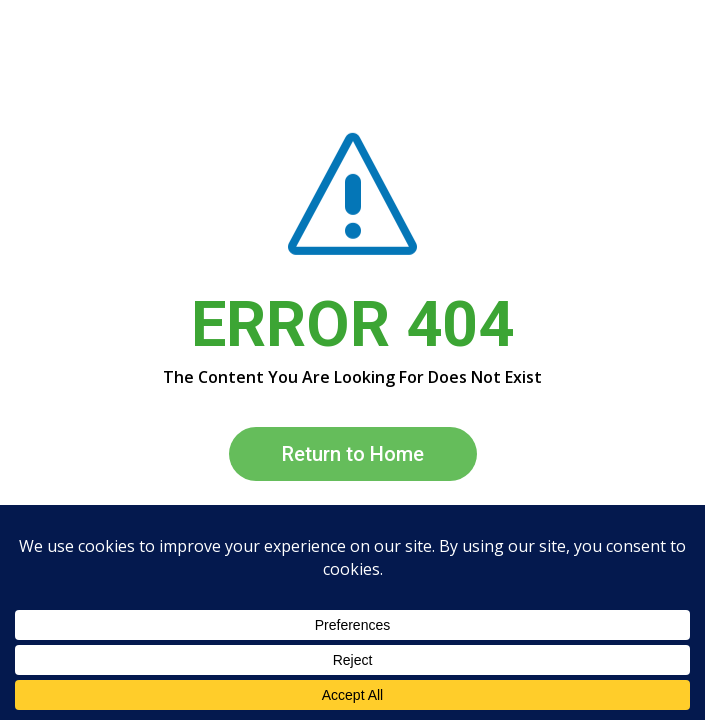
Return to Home (353, 454)
